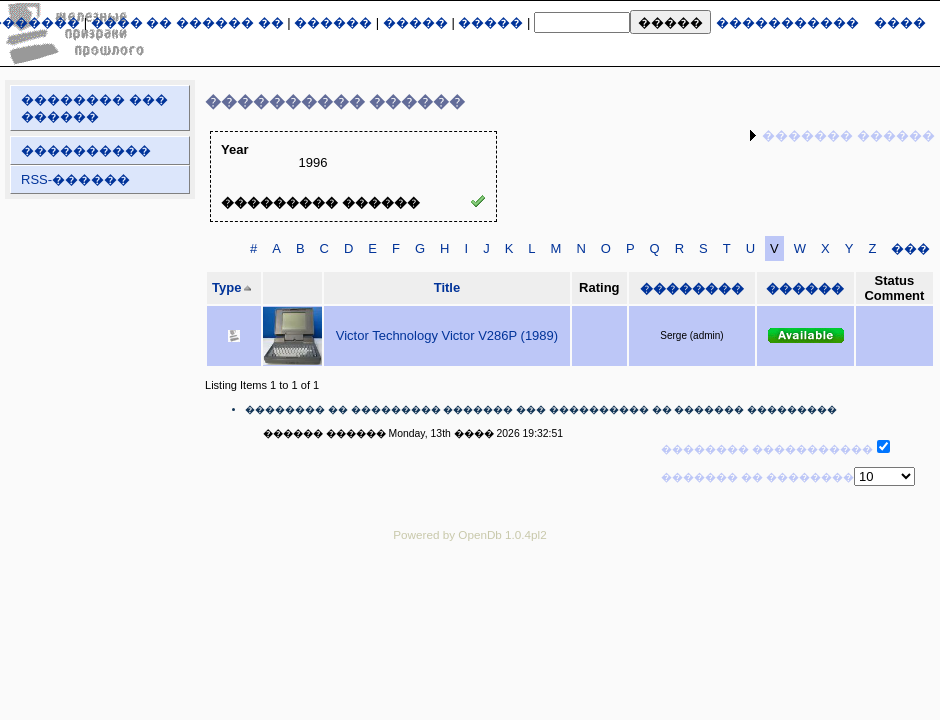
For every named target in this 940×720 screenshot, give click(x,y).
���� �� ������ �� (187, 22)
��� (910, 248)
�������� (692, 288)
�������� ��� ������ (94, 108)
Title (447, 287)
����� (415, 22)
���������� (86, 150)
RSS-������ (75, 179)
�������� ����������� (767, 449)
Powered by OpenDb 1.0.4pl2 (469, 534)
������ (333, 22)
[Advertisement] (470, 601)
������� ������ (848, 135)
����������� (787, 22)
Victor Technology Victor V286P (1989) (447, 335)
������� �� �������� (757, 477)
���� (900, 22)
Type (226, 287)
